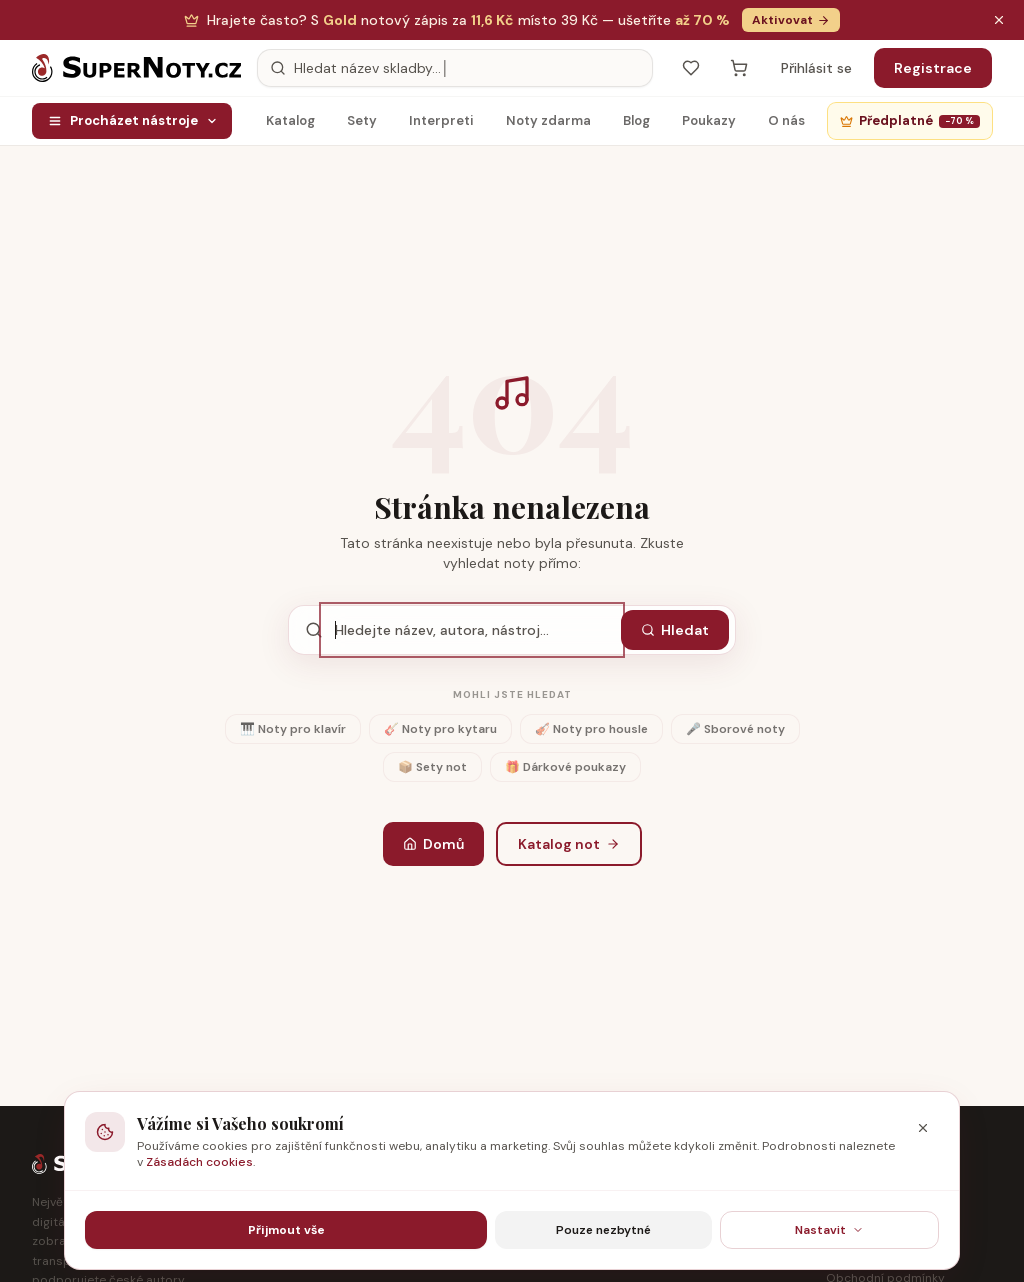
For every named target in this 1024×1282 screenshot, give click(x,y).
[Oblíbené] (691, 68)
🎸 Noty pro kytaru (440, 729)
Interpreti (441, 125)
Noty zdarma (548, 125)
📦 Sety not (432, 767)
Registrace (933, 68)
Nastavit (829, 1230)
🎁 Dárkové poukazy (565, 767)
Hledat (675, 630)
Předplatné (910, 120)
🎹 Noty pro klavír (293, 729)
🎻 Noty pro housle (591, 729)
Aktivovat (791, 20)
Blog (636, 125)
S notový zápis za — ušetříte (468, 20)
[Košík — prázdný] (739, 68)
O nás (786, 125)
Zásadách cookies (199, 1162)
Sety (362, 125)
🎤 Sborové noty (735, 729)
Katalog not (569, 844)
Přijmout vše (286, 1230)
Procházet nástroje (133, 120)
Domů (433, 844)
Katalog (290, 125)
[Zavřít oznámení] (999, 20)
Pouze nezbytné (603, 1230)
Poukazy (709, 125)
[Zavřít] (923, 1128)
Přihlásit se (816, 68)
